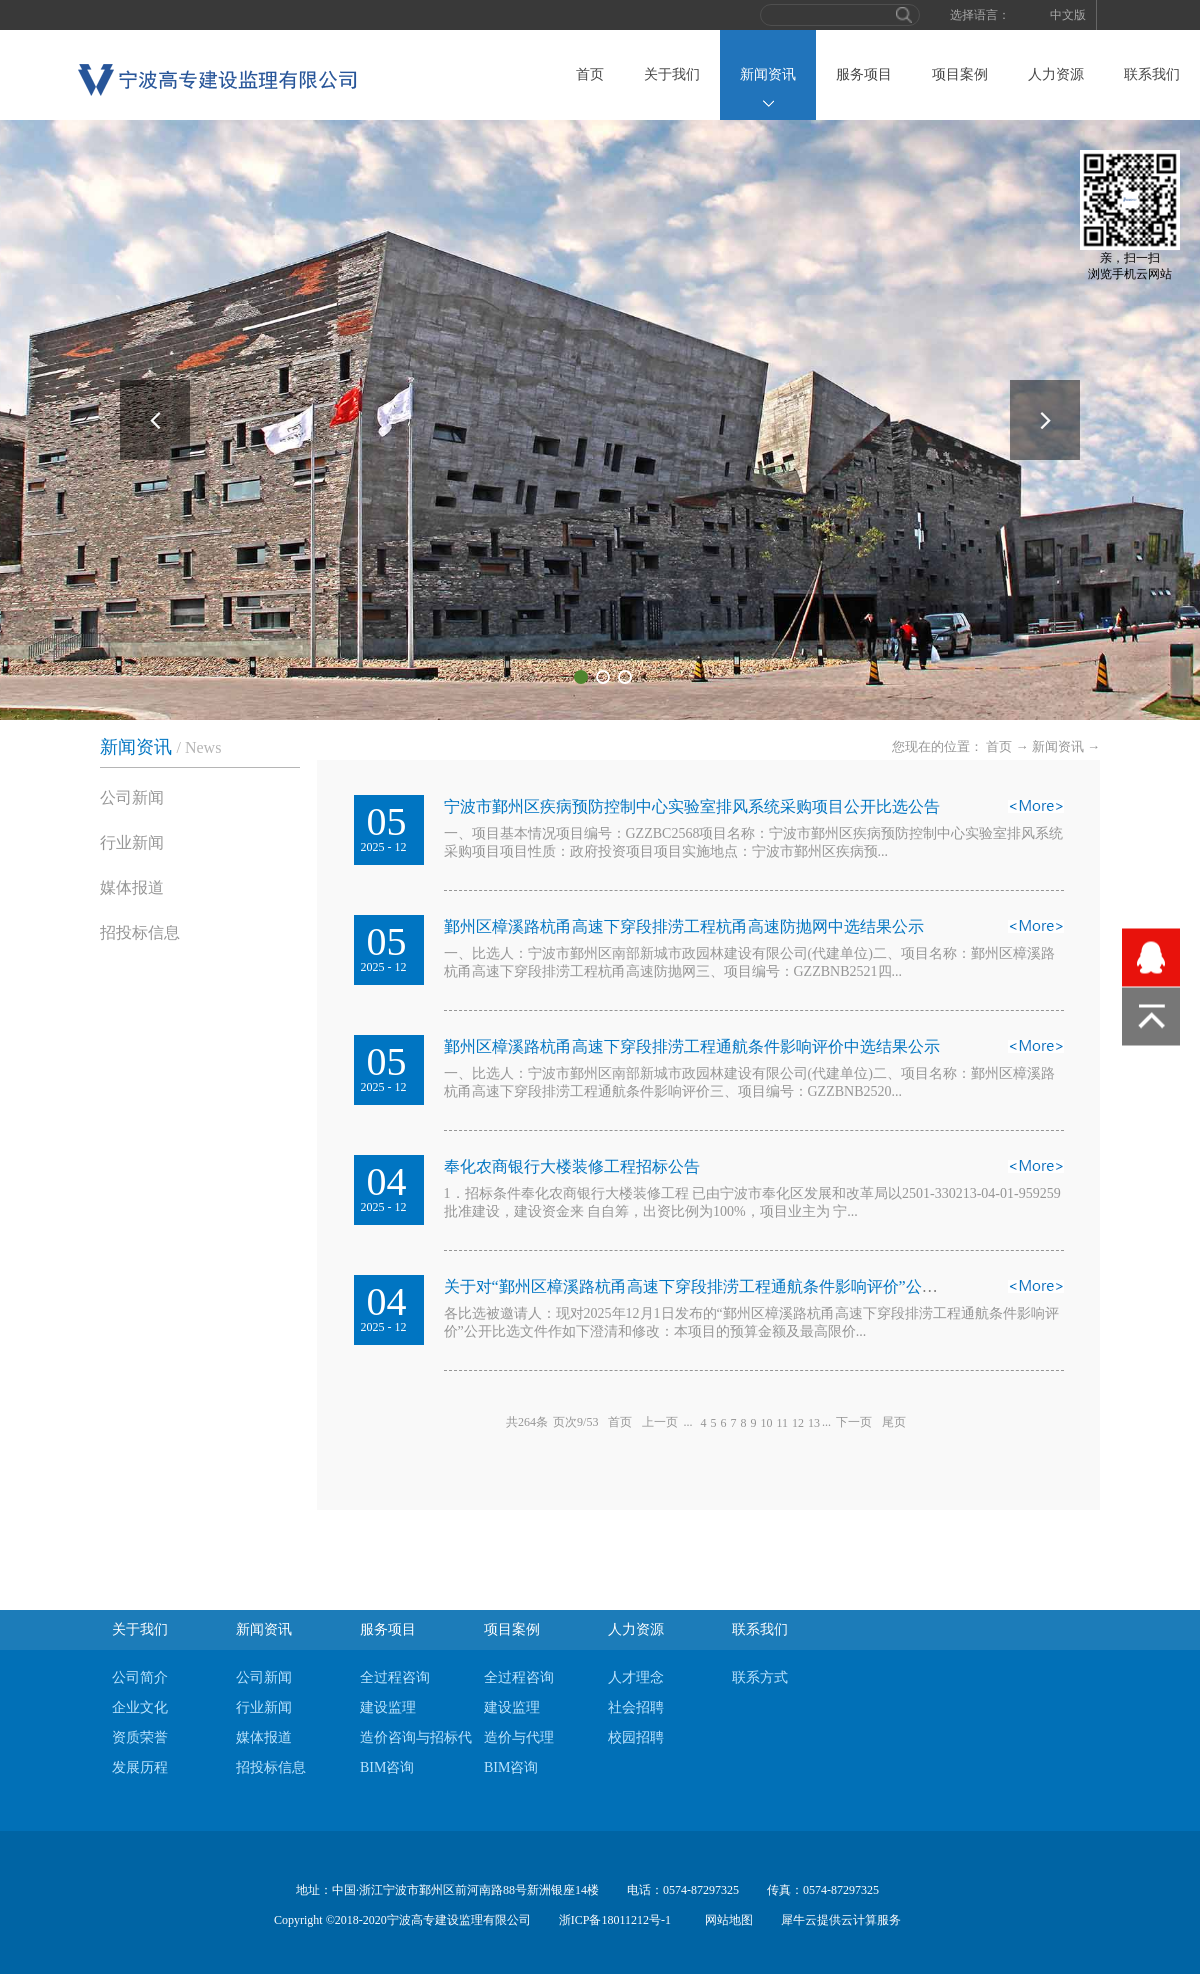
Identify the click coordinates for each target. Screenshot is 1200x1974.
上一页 (660, 1422)
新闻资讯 (1058, 746)
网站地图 (726, 1920)
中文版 (1068, 15)
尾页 (894, 1422)
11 (782, 1423)
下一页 (854, 1422)
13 (814, 1423)
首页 (590, 74)
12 (798, 1423)
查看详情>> (1036, 812)
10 (766, 1423)
